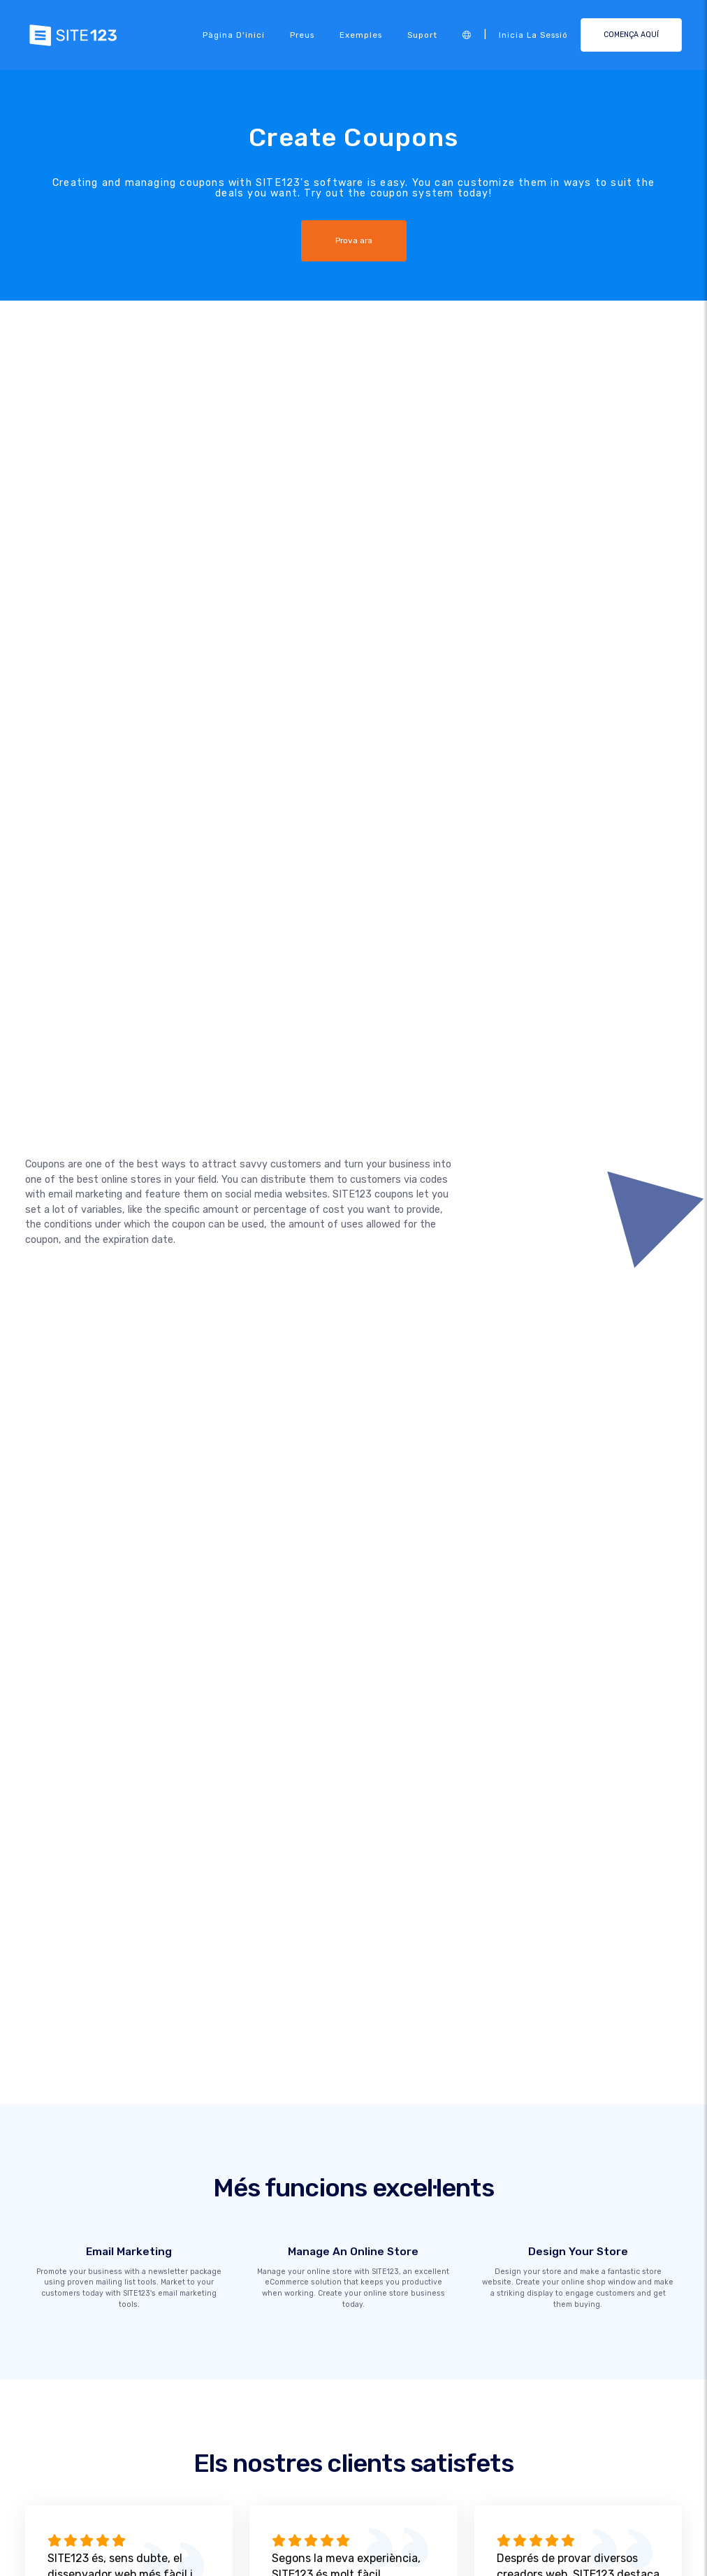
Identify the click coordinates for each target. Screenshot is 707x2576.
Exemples (361, 35)
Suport (422, 35)
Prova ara (353, 240)
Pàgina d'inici (234, 35)
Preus (302, 35)
